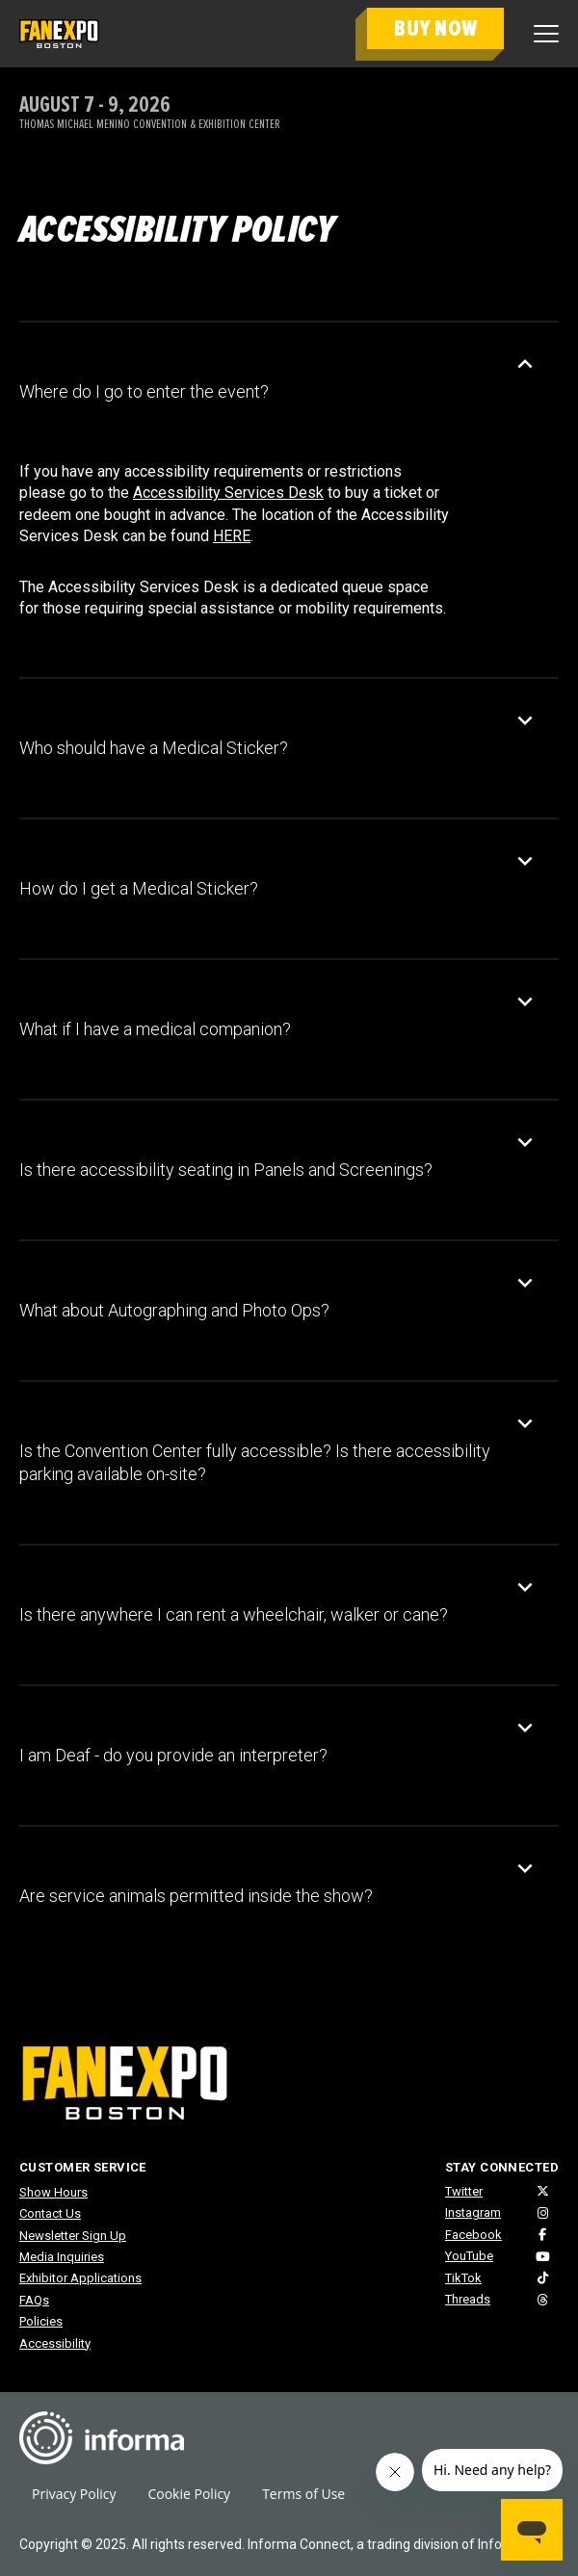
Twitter (464, 2191)
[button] (274, 391)
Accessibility (55, 2343)
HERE (231, 536)
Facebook (473, 2234)
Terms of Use (303, 2494)
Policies (41, 2321)
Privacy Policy (74, 2494)
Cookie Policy (188, 2494)
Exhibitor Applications (80, 2278)
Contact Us (50, 2213)
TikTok (463, 2278)
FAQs (34, 2300)
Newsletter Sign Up (72, 2235)
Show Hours (53, 2192)
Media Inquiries (61, 2257)
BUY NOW (435, 28)
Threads (467, 2299)
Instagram (473, 2212)
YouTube (469, 2256)
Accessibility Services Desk (228, 492)
